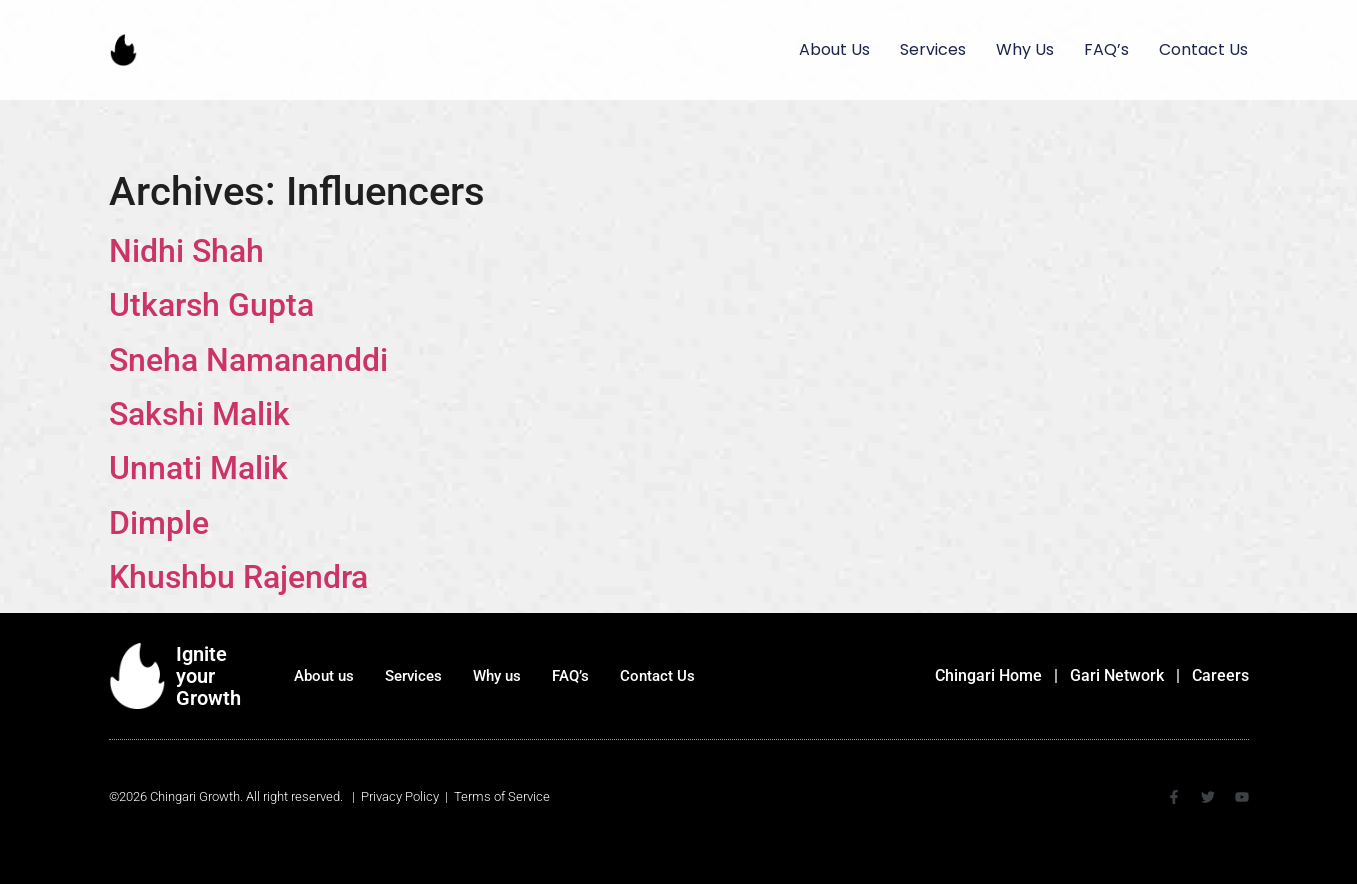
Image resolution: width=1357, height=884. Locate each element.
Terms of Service (502, 796)
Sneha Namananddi (248, 360)
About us (834, 49)
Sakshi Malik (199, 414)
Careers (1220, 675)
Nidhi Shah (186, 251)
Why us (1025, 49)
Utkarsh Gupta (211, 305)
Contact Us (1203, 49)
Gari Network (1117, 675)
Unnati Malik (198, 468)
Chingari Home (988, 675)
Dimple (159, 523)
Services (933, 49)
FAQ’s (1106, 49)
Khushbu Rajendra (238, 577)
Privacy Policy (400, 796)
